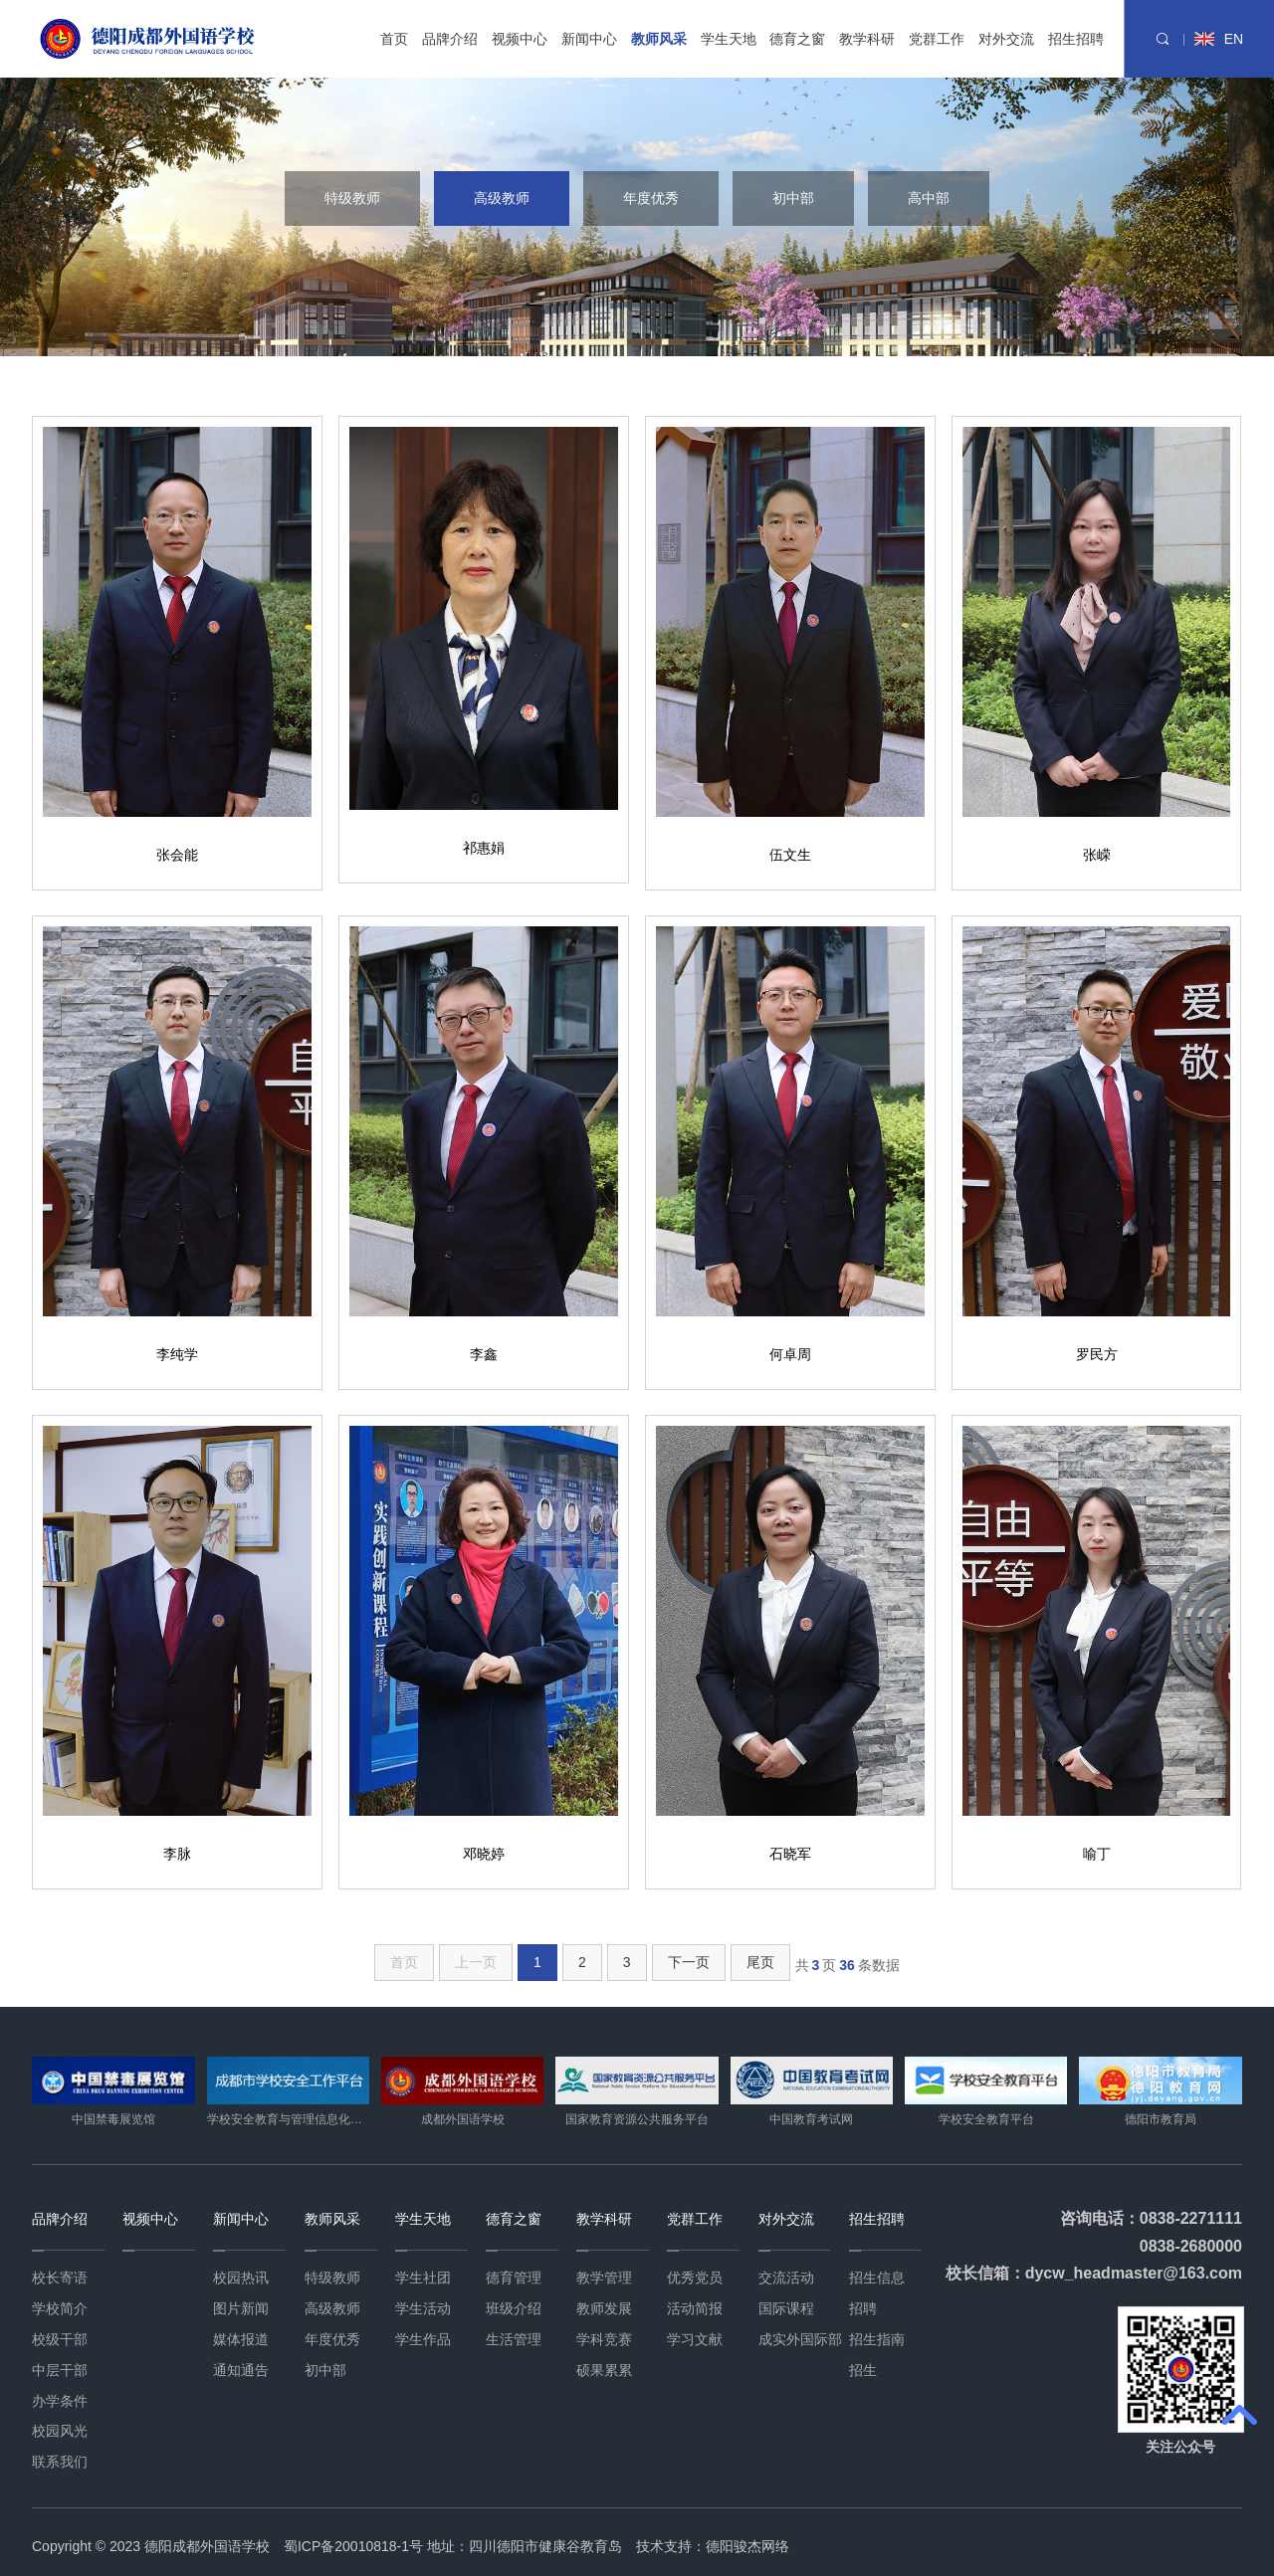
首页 (394, 39)
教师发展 (604, 2308)
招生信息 (877, 2277)
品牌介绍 (450, 39)
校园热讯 (241, 2277)
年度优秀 (651, 198)
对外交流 (1006, 39)
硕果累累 (604, 2370)
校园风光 (60, 2431)
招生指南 (877, 2339)
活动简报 (695, 2308)
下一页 (689, 1962)
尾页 (760, 1962)
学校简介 (60, 2308)
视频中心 (519, 39)
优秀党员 (695, 2277)
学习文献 (695, 2339)
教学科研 (867, 39)
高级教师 (502, 198)
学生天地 (728, 39)
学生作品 (423, 2339)
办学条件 (60, 2401)
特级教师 (352, 198)
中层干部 (60, 2370)
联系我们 (60, 2462)
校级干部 (60, 2339)
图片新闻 (241, 2308)
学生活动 (423, 2308)
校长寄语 (60, 2277)
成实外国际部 (800, 2339)
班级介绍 (513, 2308)
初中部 (793, 198)
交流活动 (786, 2277)
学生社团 (423, 2277)
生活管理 (513, 2339)
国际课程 (786, 2308)
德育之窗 (797, 39)
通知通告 (241, 2370)
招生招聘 (1076, 39)
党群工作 (936, 39)
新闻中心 (589, 39)
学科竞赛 (604, 2339)
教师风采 (659, 39)
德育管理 (513, 2277)
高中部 (929, 198)
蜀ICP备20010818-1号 (353, 2546)
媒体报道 (241, 2339)
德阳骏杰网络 (747, 2546)
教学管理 (604, 2277)
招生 (863, 2370)
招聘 (863, 2308)
